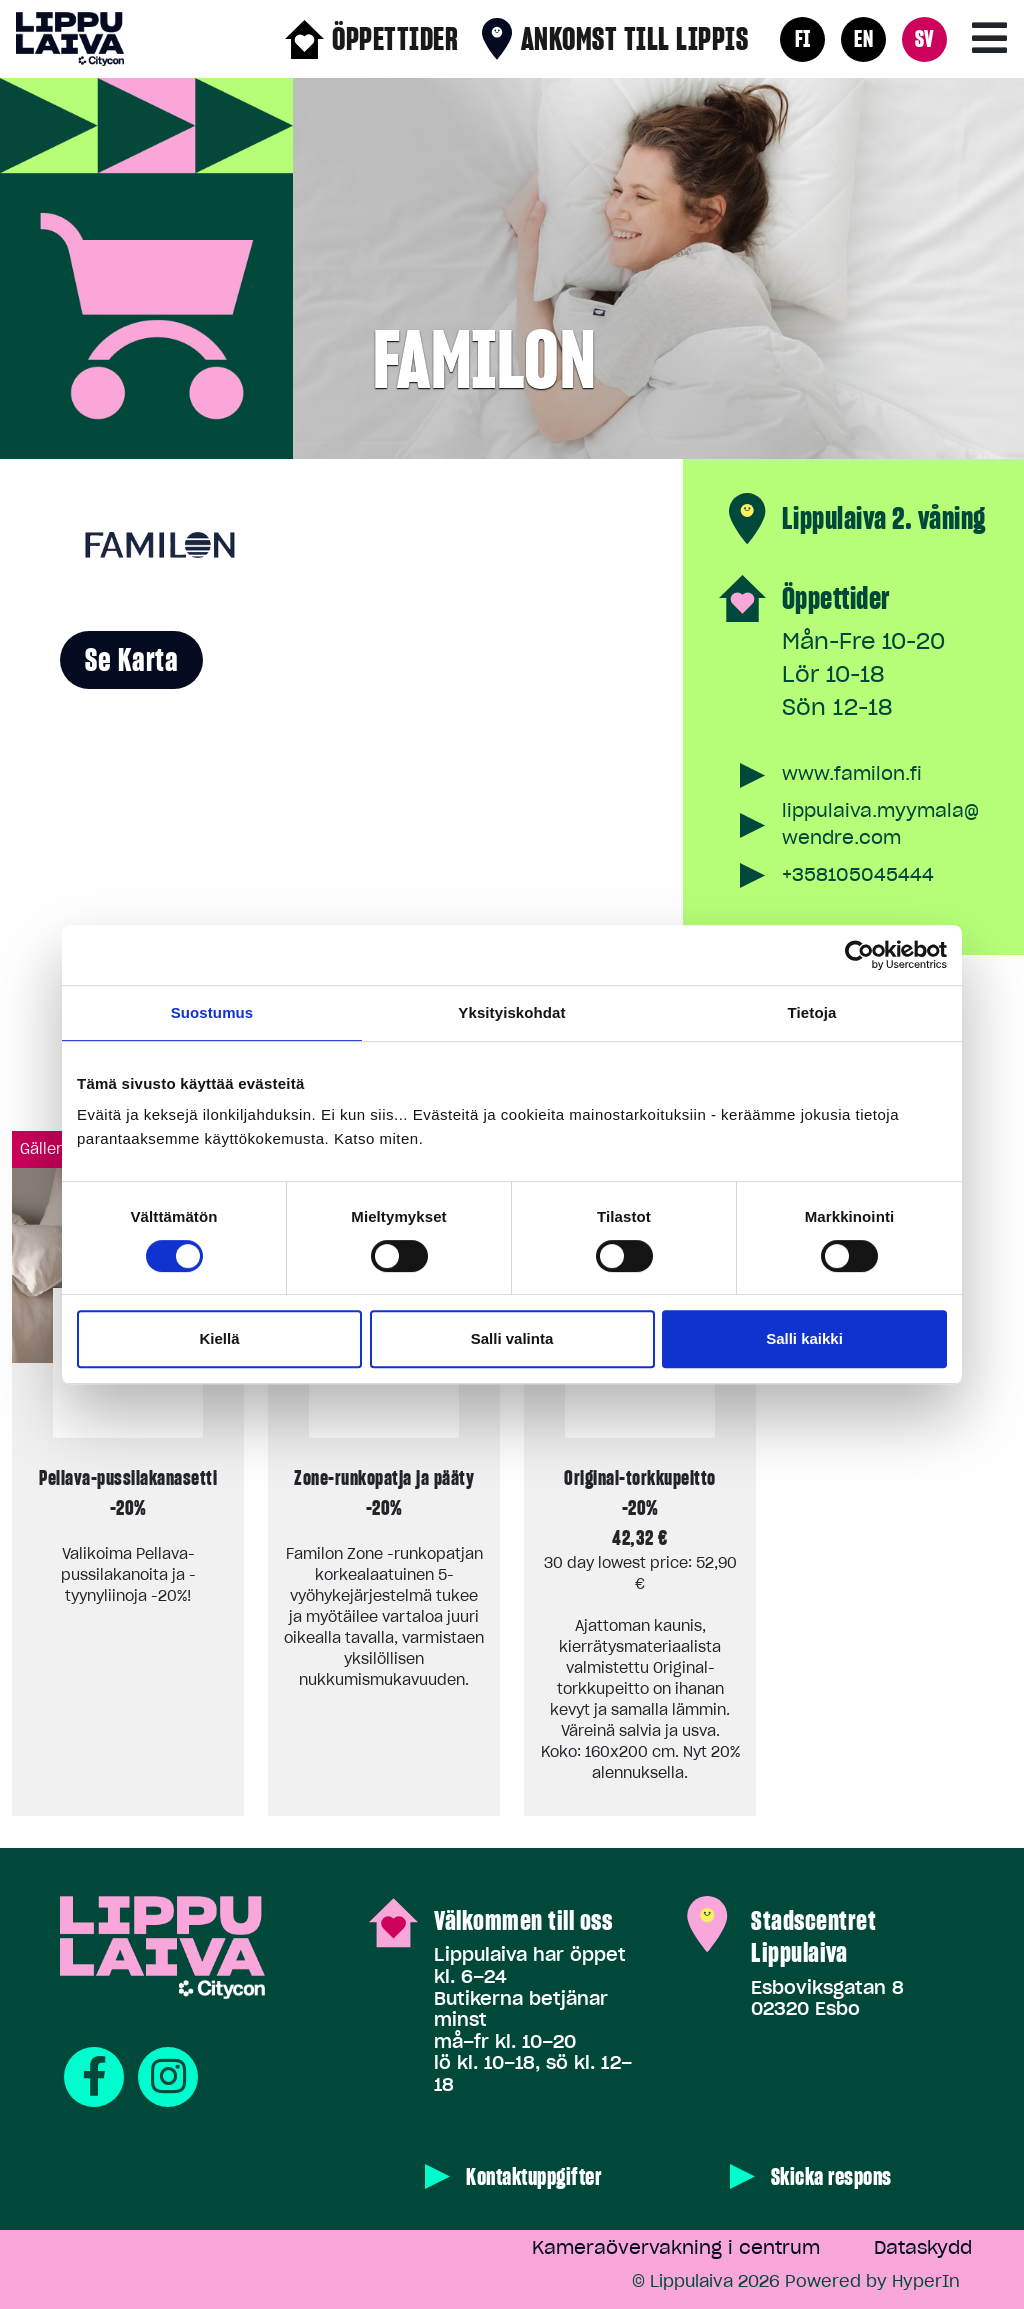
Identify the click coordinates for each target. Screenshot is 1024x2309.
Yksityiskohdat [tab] (511, 1012)
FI (803, 38)
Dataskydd (923, 2247)
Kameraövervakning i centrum (676, 2247)
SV (925, 38)
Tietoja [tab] (812, 1012)
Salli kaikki (804, 1338)
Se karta (131, 660)
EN (863, 38)
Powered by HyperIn (872, 2281)
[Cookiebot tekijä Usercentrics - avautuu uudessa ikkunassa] (859, 955)
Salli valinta (512, 1338)
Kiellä (219, 1338)
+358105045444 (858, 874)
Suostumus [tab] (212, 1012)
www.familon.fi (852, 773)
